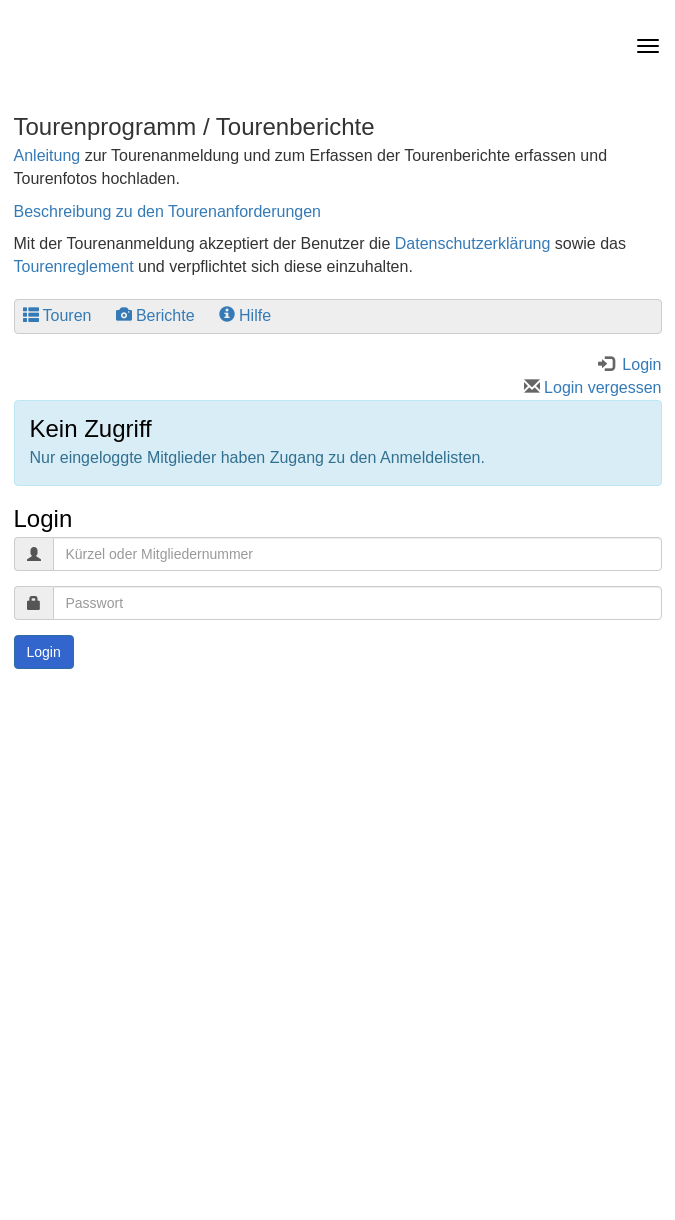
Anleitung (47, 155)
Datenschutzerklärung (473, 243)
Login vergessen (593, 387)
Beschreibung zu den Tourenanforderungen (168, 211)
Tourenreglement (74, 266)
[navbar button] (643, 46)
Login (44, 652)
